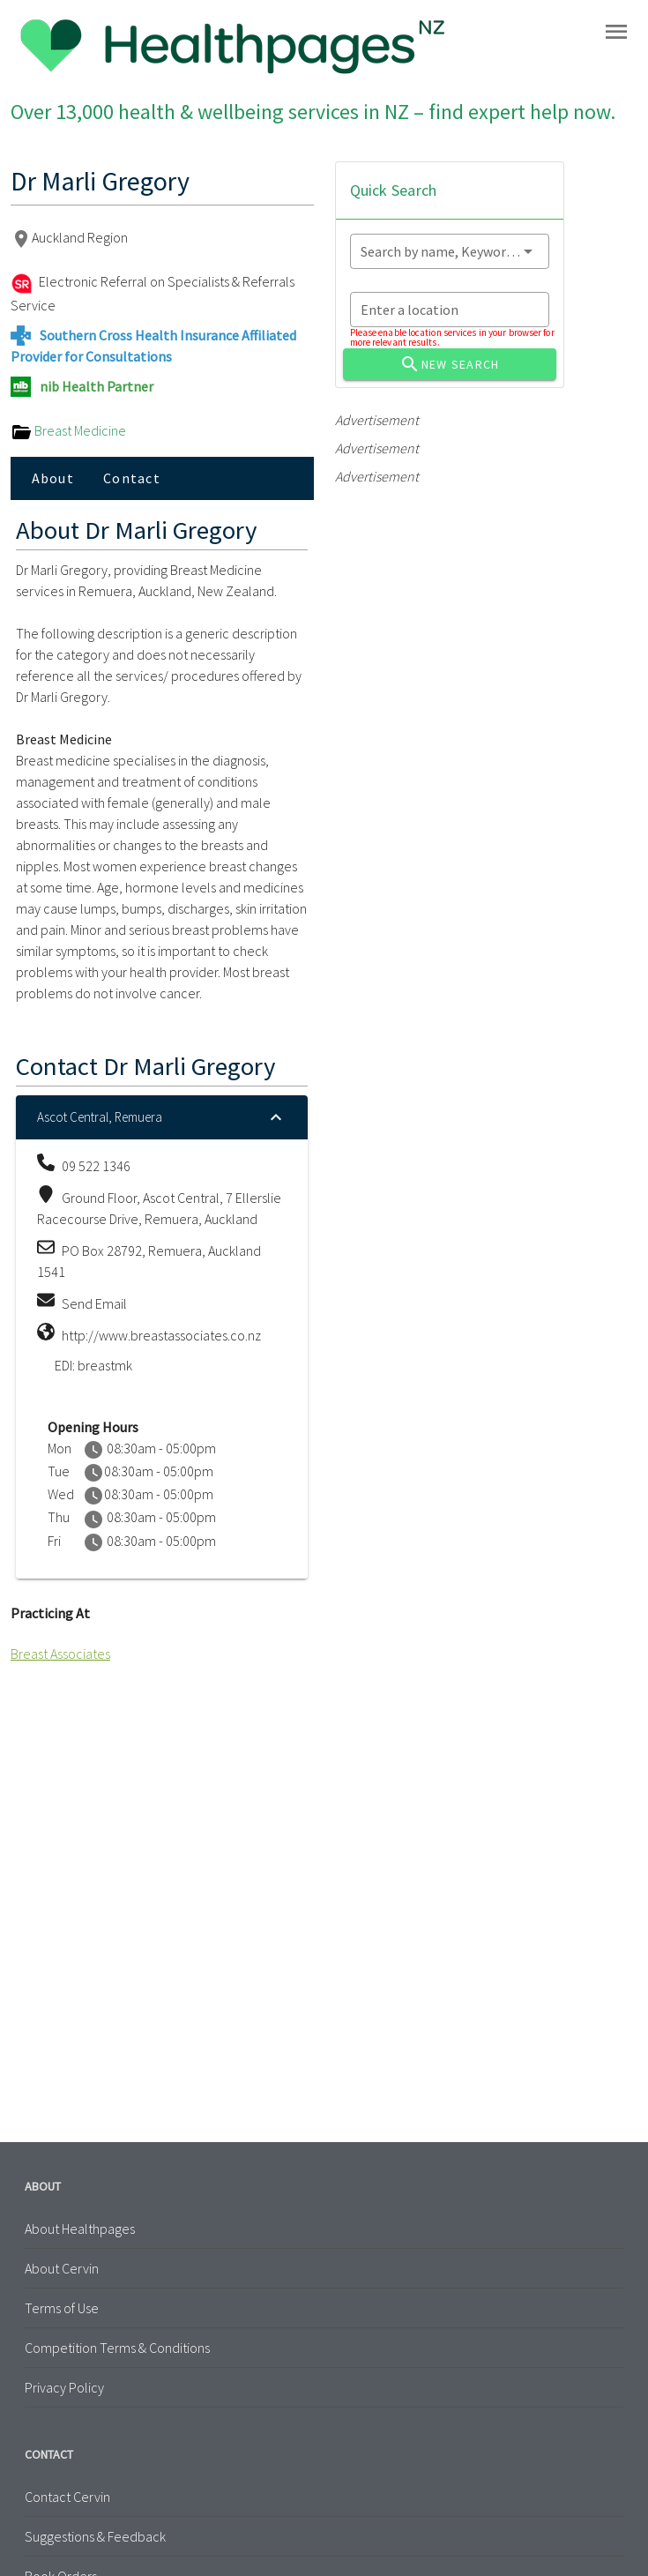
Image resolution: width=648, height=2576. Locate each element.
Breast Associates (60, 1653)
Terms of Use (62, 2308)
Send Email (94, 1303)
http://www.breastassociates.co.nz (161, 1335)
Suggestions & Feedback (95, 2536)
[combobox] (449, 251)
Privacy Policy (64, 2387)
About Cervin (62, 2268)
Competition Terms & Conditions (117, 2347)
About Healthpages (80, 2228)
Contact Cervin (67, 2496)
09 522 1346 (96, 1166)
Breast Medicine (68, 430)
